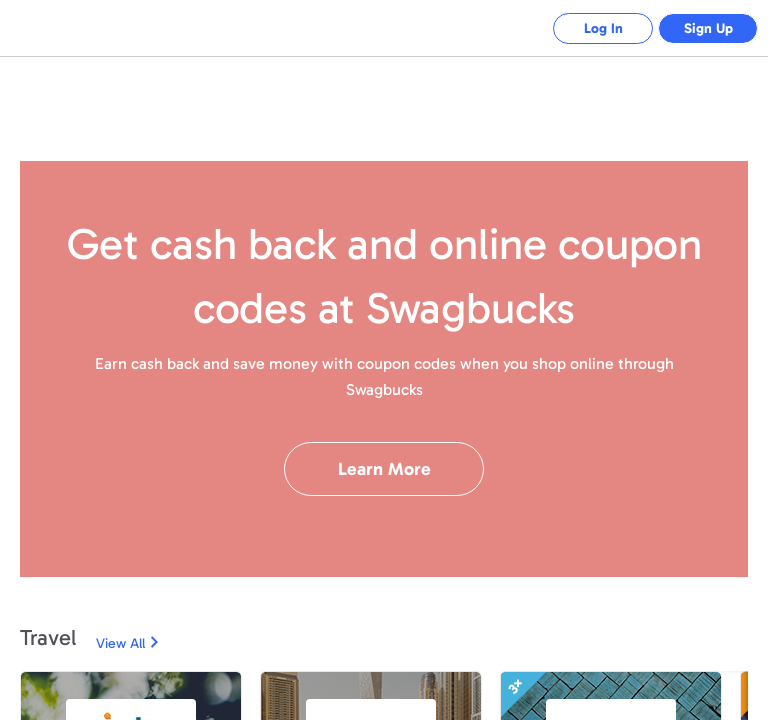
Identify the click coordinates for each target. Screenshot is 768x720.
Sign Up (708, 28)
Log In (603, 28)
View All (120, 643)
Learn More (384, 469)
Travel (48, 637)
